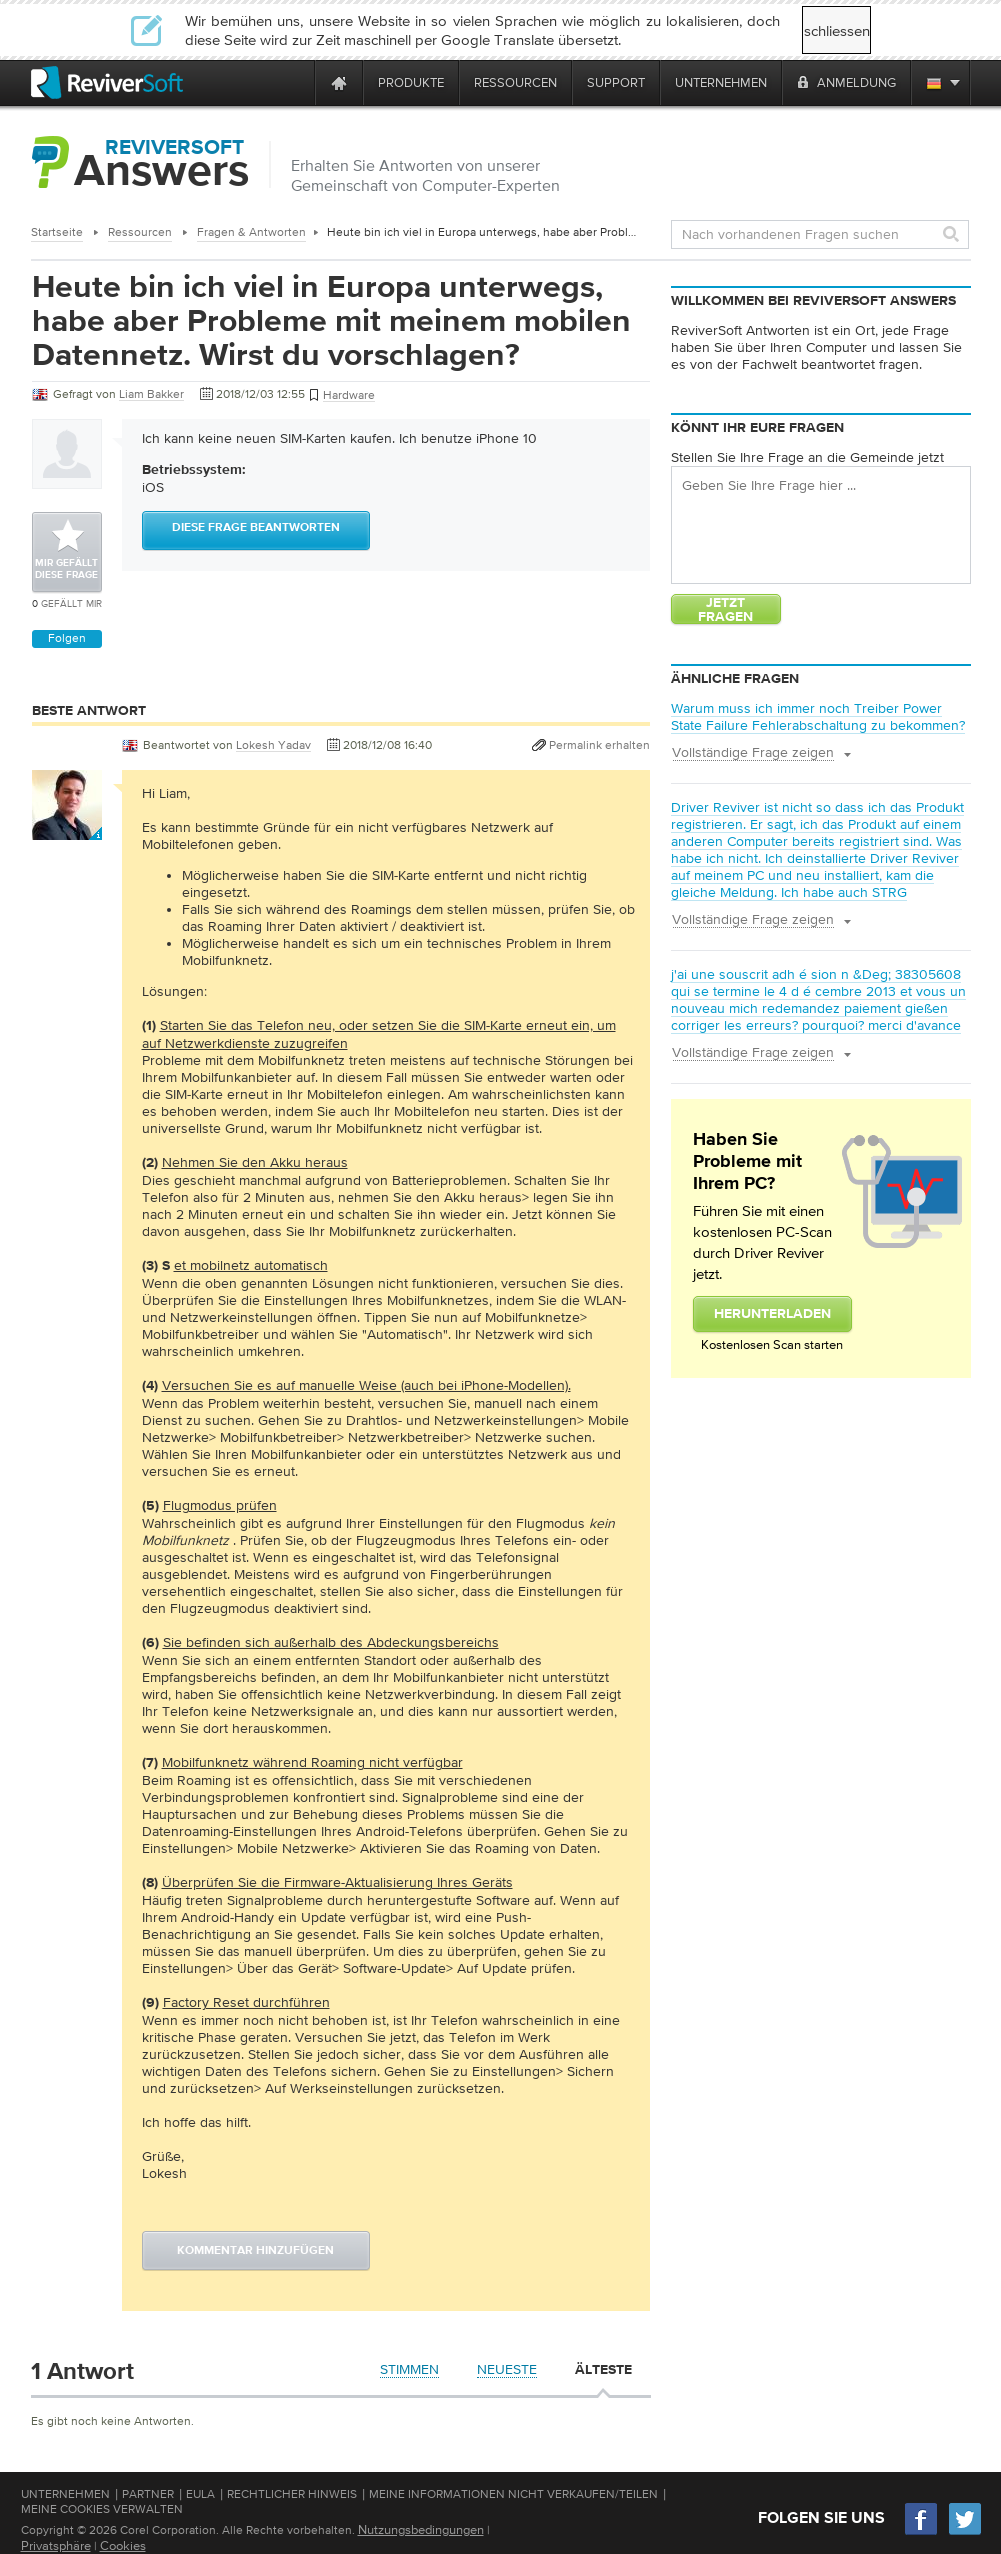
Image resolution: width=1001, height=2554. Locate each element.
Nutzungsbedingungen (421, 2529)
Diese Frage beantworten (256, 528)
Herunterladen (772, 1314)
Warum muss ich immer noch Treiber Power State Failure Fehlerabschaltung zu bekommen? (818, 716)
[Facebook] (922, 2532)
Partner (148, 2494)
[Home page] (339, 82)
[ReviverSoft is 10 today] (295, 82)
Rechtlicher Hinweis (292, 2494)
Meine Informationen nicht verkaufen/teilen (513, 2494)
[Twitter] (965, 2532)
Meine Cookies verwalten (102, 2509)
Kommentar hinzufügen (255, 2251)
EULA (200, 2494)
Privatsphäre (56, 2545)
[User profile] (67, 830)
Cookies (123, 2545)
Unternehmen (65, 2494)
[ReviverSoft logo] (107, 82)
